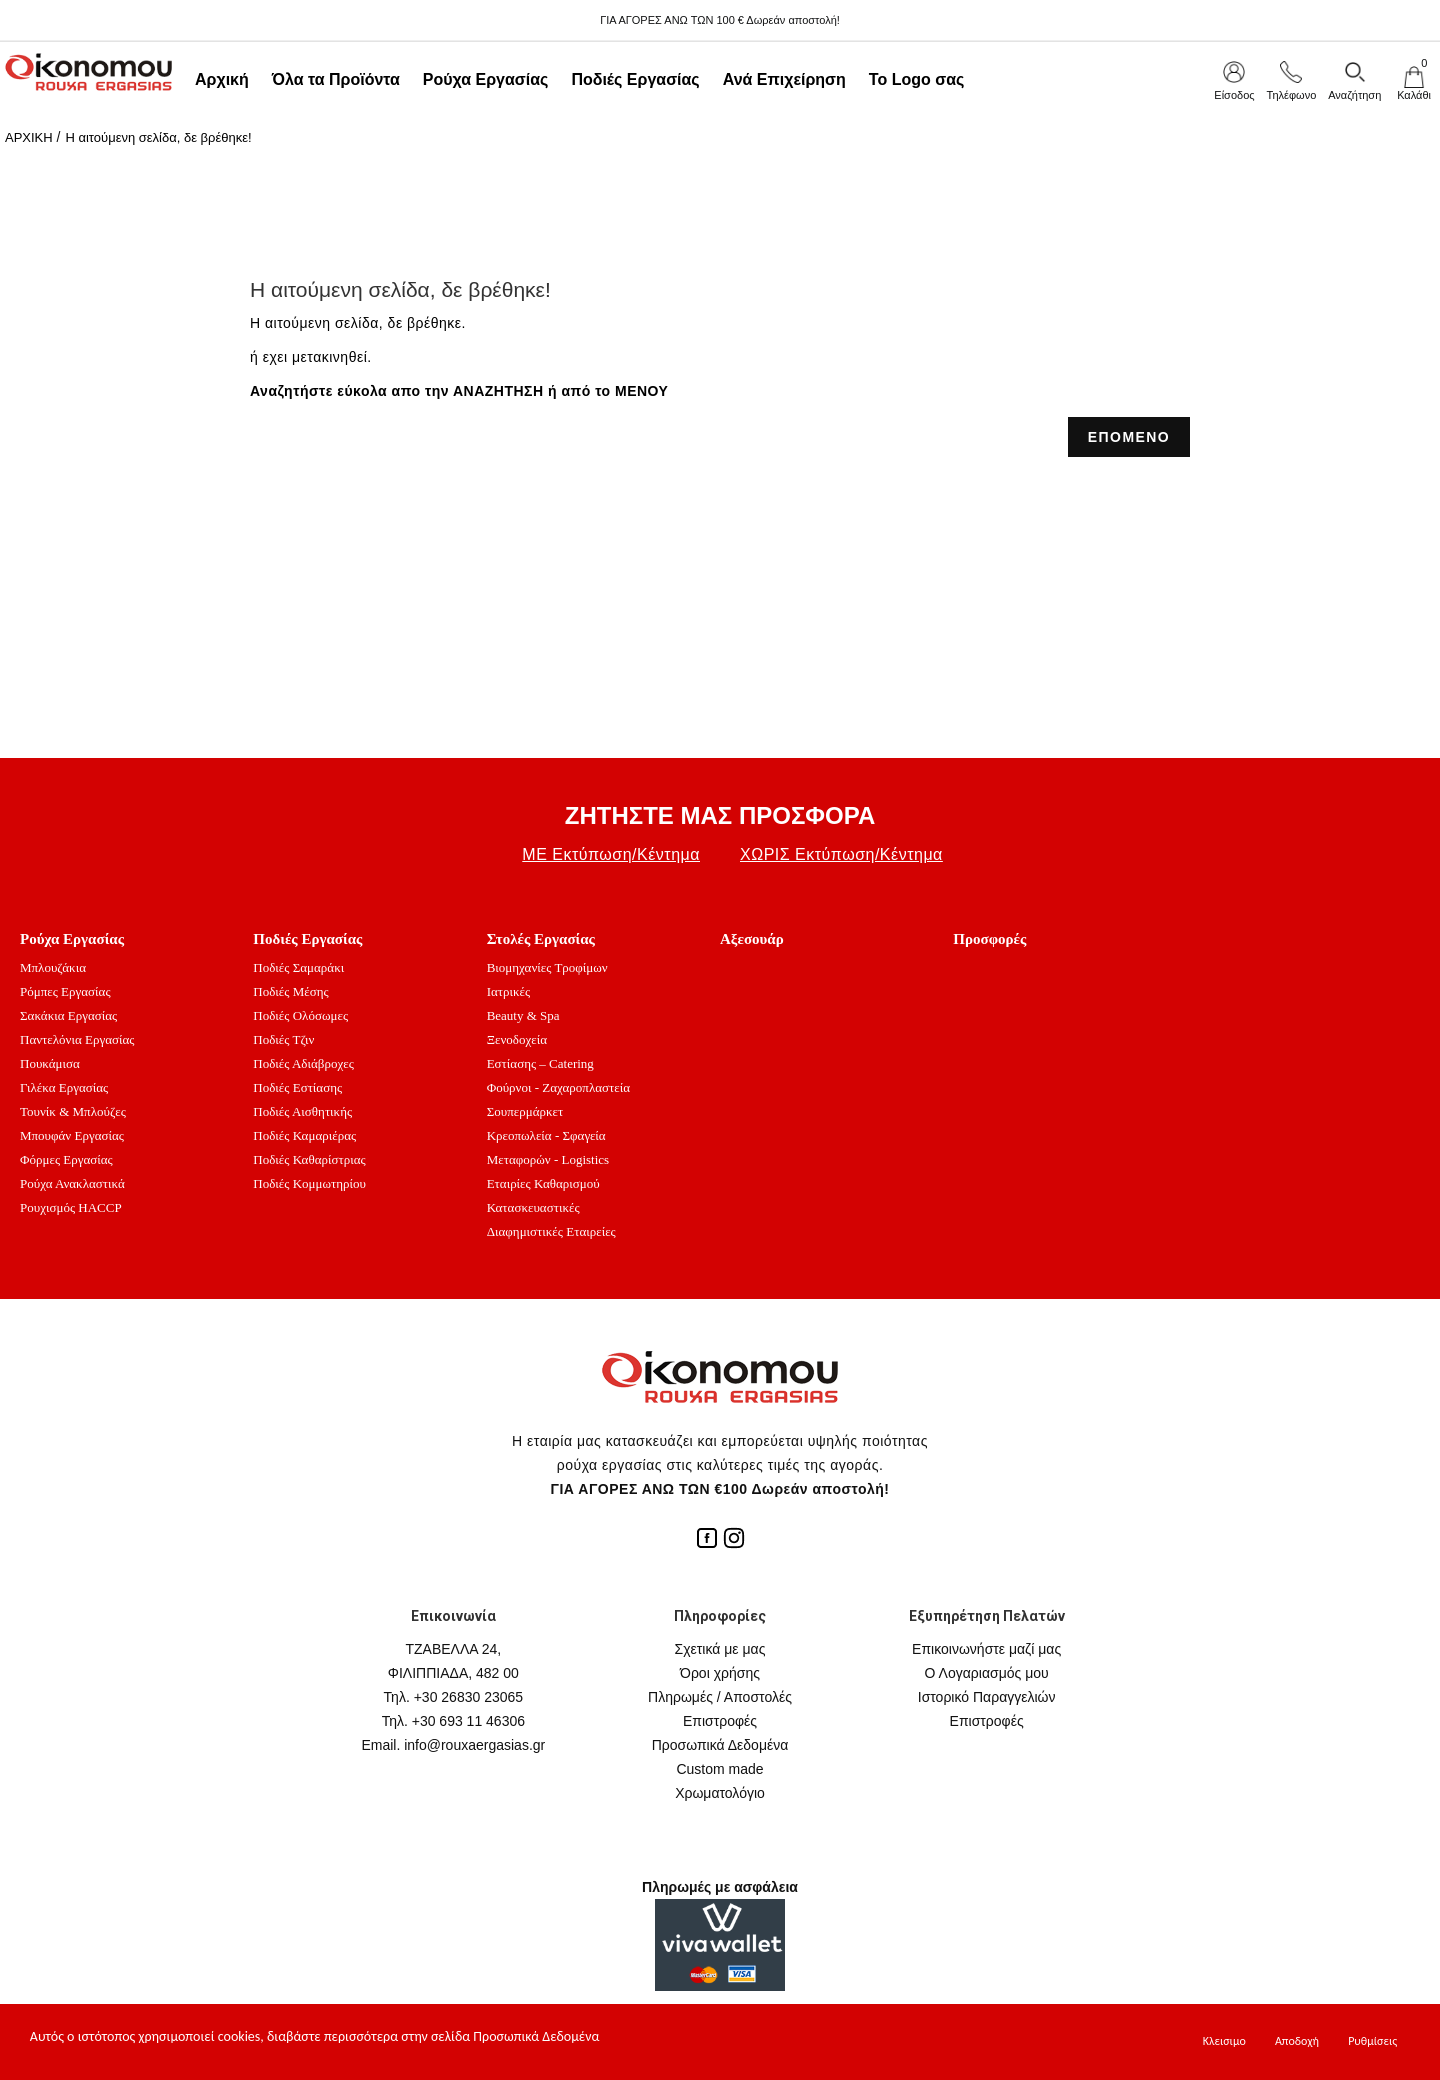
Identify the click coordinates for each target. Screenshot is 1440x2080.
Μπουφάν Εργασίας (72, 1135)
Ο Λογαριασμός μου (987, 1673)
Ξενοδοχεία (517, 1039)
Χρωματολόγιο (720, 1793)
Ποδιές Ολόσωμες (300, 1015)
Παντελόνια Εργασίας (77, 1039)
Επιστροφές (720, 1721)
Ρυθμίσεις (1372, 2041)
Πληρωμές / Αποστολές (720, 1697)
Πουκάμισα (50, 1063)
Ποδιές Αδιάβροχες (303, 1063)
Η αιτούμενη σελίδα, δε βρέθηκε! (158, 137)
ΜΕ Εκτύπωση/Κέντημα (611, 854)
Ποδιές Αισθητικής (302, 1111)
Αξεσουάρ (752, 939)
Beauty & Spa (523, 1015)
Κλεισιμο (1224, 2041)
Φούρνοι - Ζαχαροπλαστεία (558, 1087)
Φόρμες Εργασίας (66, 1159)
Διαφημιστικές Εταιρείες (551, 1231)
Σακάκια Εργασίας (68, 1015)
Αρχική (222, 79)
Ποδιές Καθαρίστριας (309, 1159)
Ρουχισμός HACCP (71, 1207)
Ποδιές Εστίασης (297, 1087)
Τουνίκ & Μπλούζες (73, 1111)
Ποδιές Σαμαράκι (298, 967)
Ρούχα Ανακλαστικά (72, 1183)
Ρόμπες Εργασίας (65, 991)
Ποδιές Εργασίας (635, 79)
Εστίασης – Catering (540, 1063)
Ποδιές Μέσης (290, 991)
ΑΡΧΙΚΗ (29, 137)
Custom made (719, 1769)
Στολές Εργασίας (541, 939)
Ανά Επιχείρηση (784, 79)
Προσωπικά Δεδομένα (720, 1745)
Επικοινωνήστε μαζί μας (986, 1649)
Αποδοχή (1297, 2041)
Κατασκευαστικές (533, 1207)
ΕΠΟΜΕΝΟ (1129, 437)
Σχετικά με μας (720, 1649)
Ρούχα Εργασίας (486, 79)
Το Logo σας (916, 79)
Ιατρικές (509, 991)
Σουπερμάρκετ (525, 1111)
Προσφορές (989, 939)
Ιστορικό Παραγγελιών (987, 1697)
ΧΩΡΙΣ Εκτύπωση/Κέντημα (841, 854)
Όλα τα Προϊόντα (336, 79)
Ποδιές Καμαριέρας (304, 1135)
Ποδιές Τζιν (283, 1039)
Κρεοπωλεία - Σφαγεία (546, 1135)
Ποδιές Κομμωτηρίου (309, 1183)
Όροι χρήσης (720, 1673)
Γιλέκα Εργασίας (64, 1087)
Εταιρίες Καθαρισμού (543, 1183)
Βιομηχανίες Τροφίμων (547, 967)
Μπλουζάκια (53, 967)
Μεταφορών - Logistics (548, 1159)
